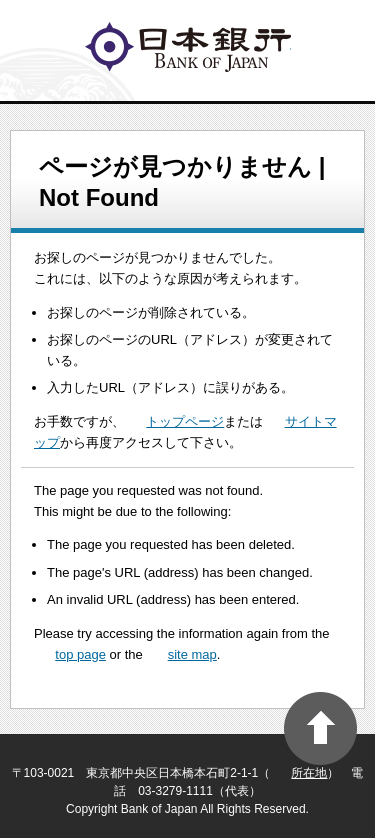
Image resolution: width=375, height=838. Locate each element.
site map (192, 654)
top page (80, 654)
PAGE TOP (320, 728)
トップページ (185, 421)
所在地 (309, 773)
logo (188, 47)
